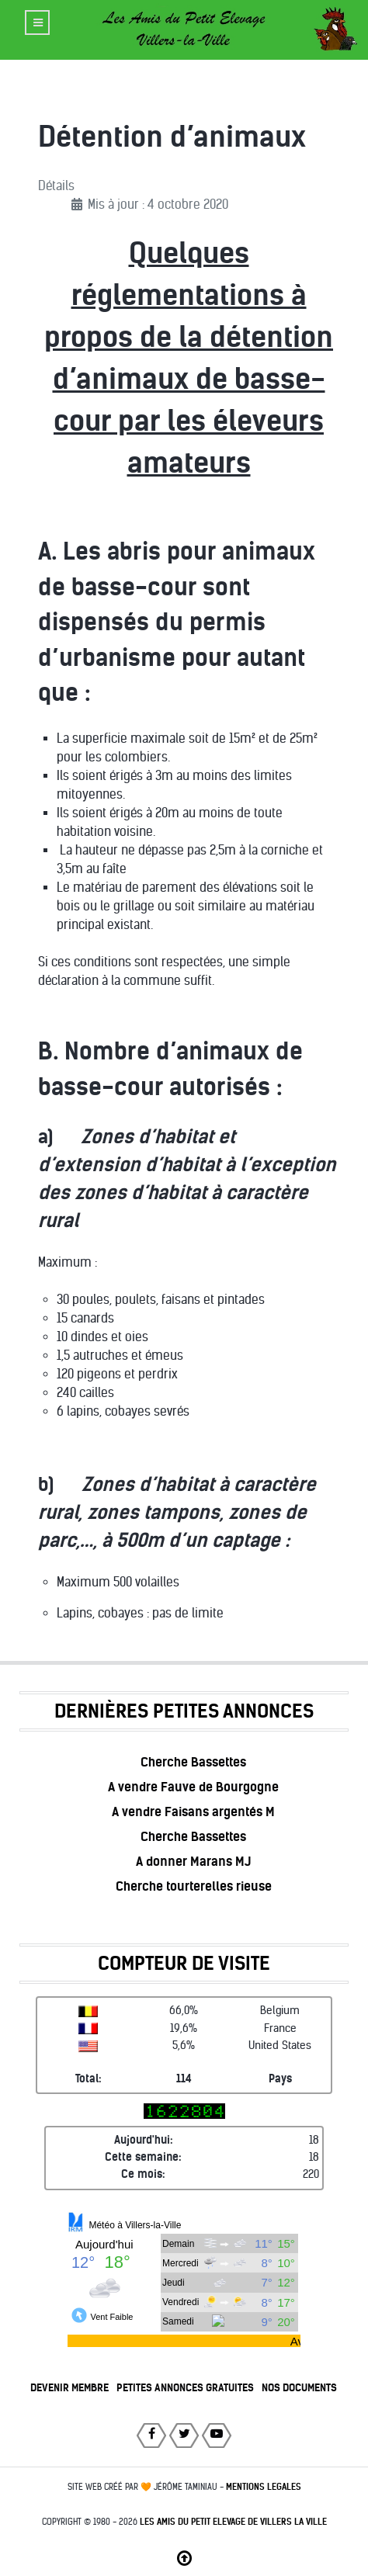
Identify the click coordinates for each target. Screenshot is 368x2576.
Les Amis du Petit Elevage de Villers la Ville (233, 2521)
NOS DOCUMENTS (299, 2388)
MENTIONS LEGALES (263, 2486)
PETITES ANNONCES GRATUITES (185, 2388)
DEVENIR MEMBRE (69, 2388)
